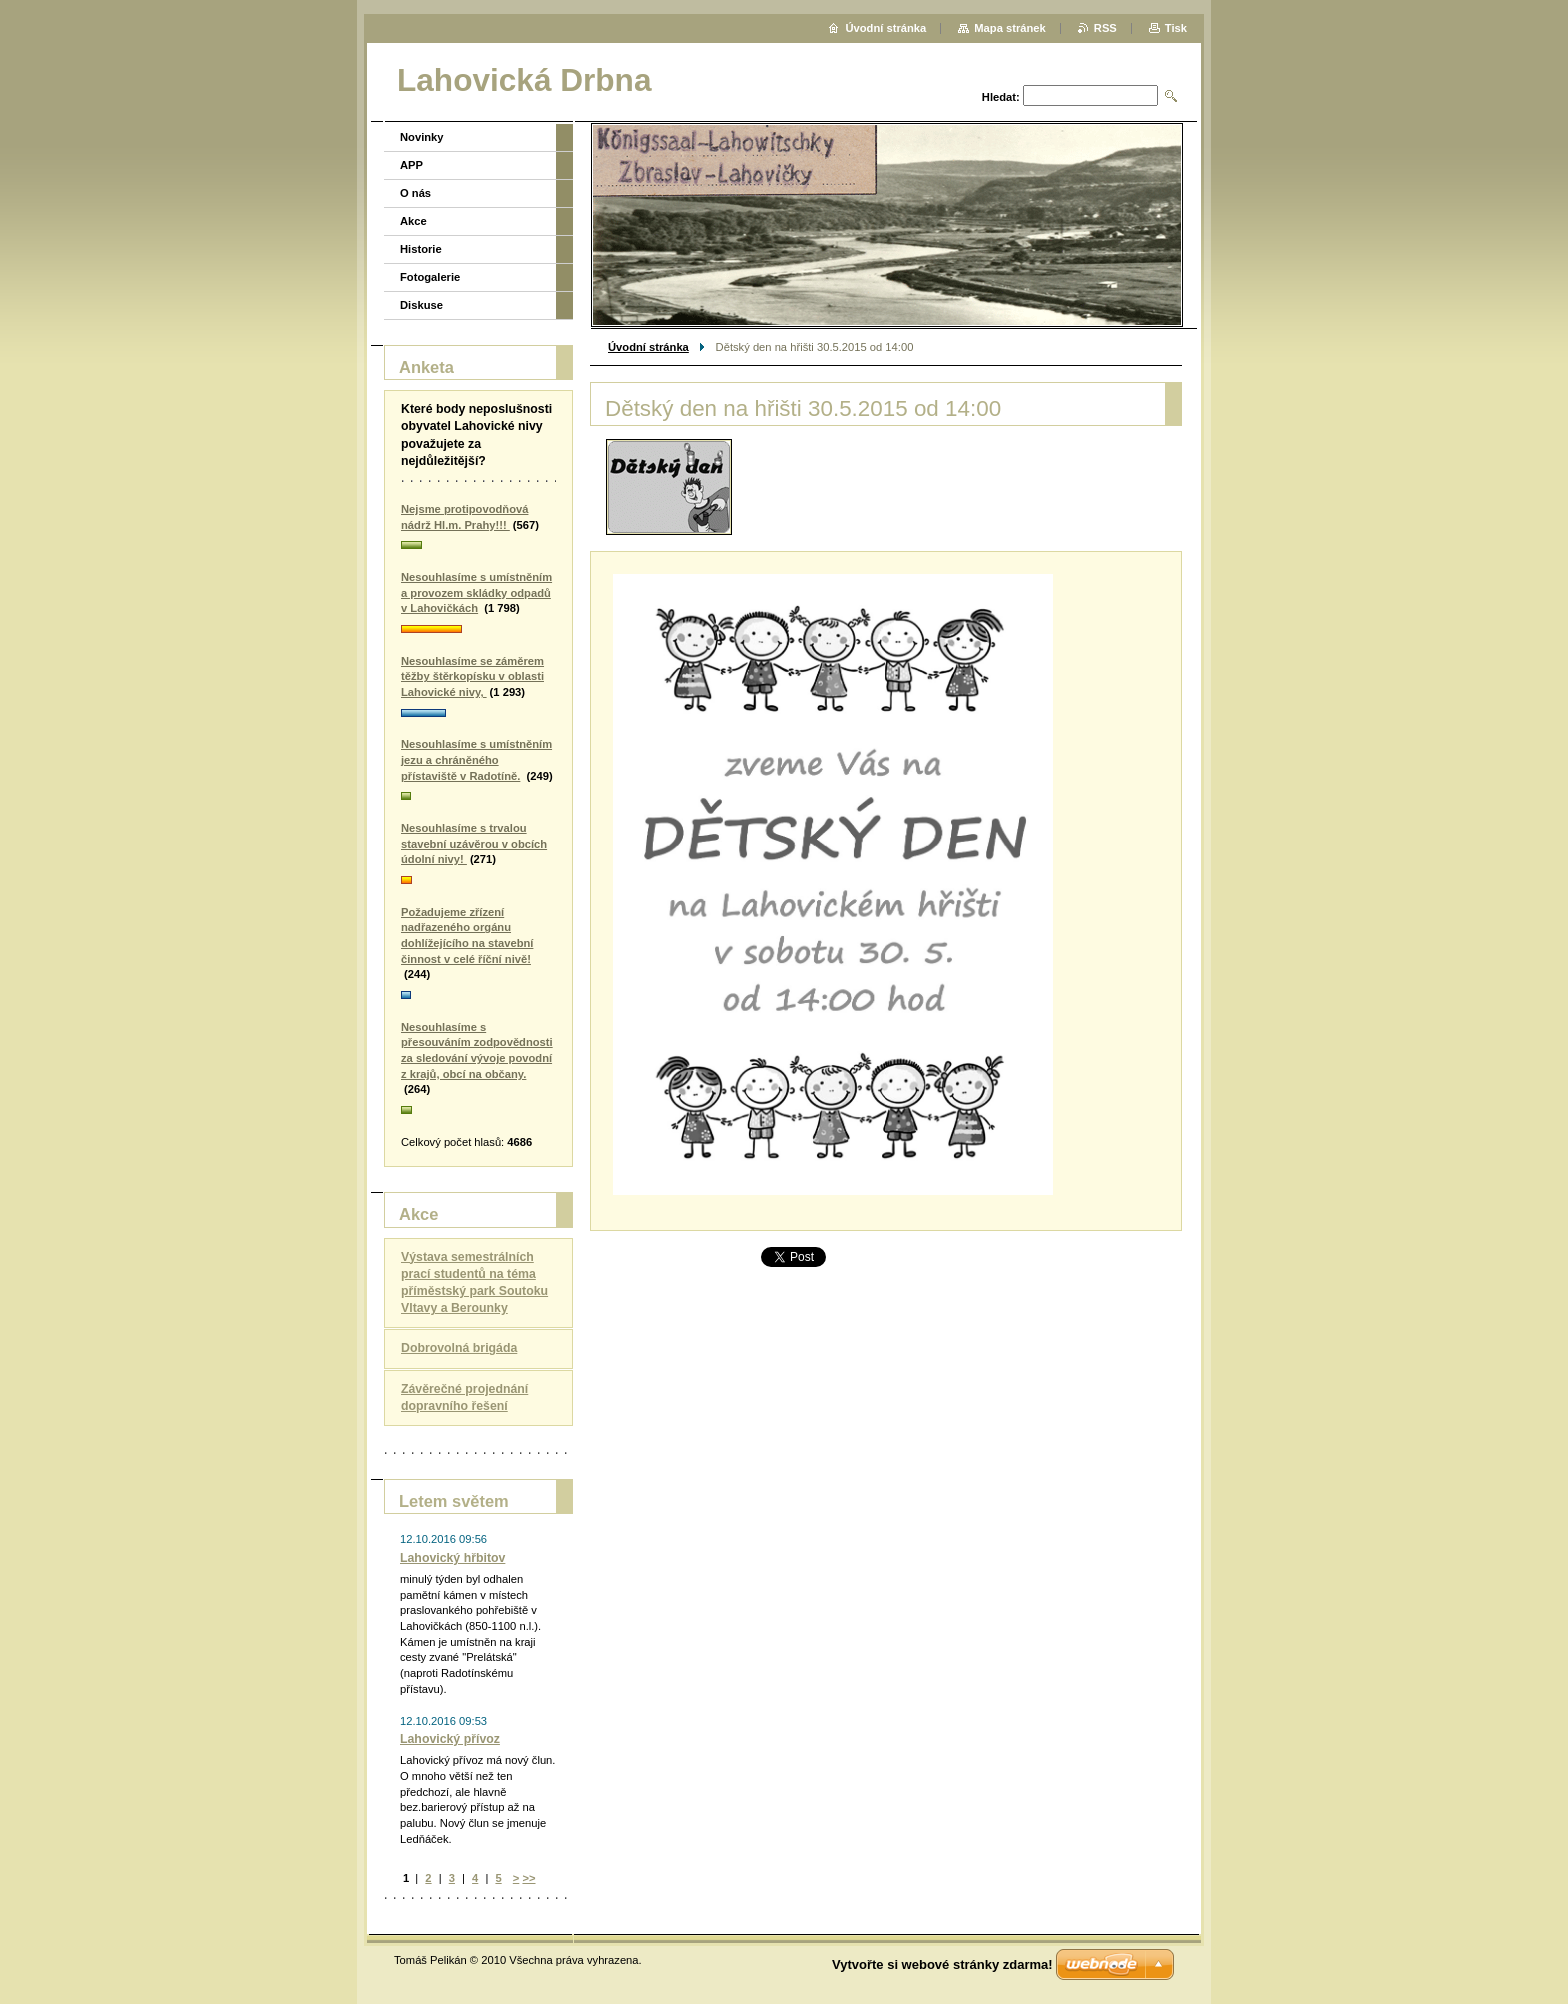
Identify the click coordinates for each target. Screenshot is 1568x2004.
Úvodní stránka (648, 347)
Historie (421, 249)
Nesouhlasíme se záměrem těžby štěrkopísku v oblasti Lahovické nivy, (472, 676)
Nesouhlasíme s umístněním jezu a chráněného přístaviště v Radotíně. (476, 759)
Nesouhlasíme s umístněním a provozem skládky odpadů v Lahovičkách (476, 592)
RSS (1105, 28)
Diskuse (421, 305)
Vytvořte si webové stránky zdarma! (942, 1964)
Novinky (422, 137)
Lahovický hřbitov (452, 1558)
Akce (413, 221)
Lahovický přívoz (450, 1739)
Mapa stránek (1010, 28)
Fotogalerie (430, 277)
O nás (415, 193)
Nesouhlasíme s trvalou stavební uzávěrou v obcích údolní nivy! (474, 843)
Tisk (1176, 28)
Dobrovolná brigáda (459, 1348)
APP (411, 165)
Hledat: (1001, 97)
